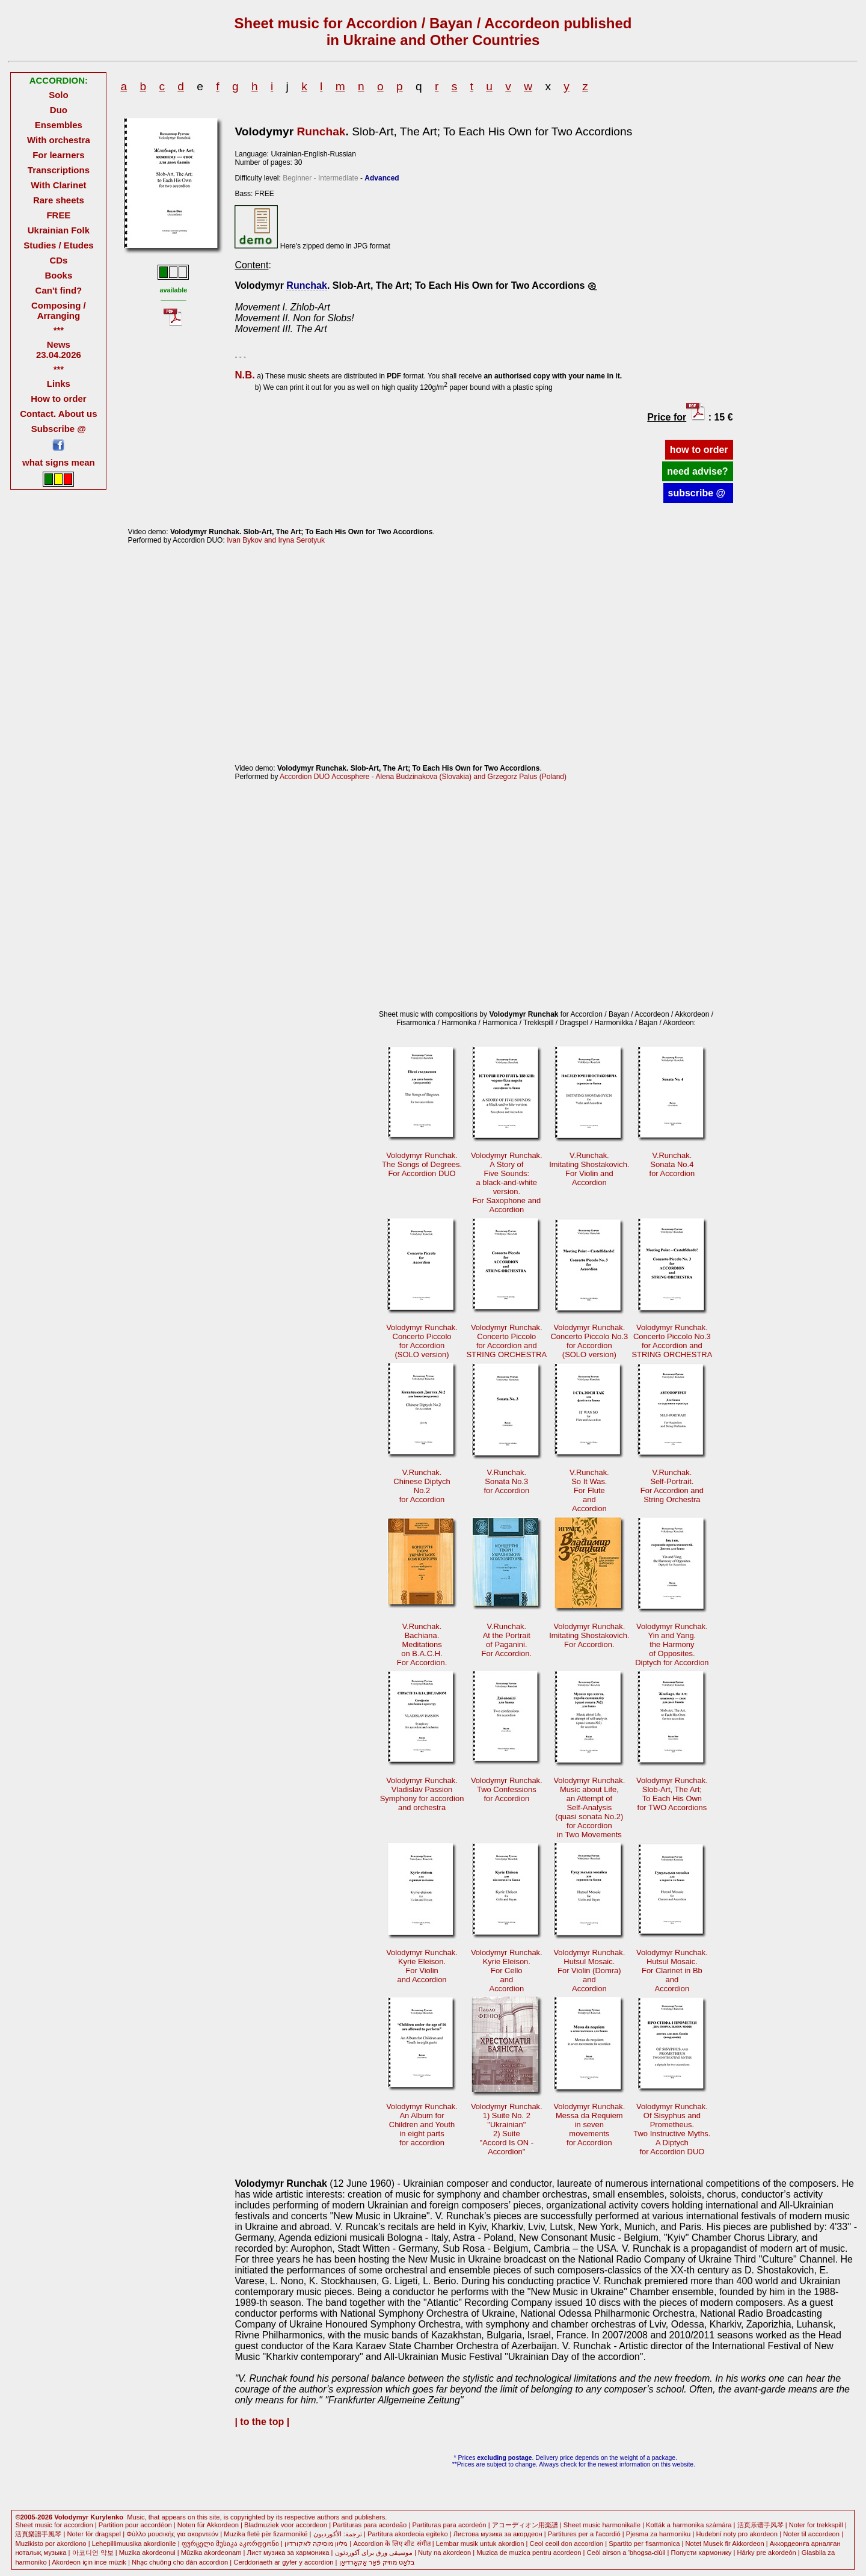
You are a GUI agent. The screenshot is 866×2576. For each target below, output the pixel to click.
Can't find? (58, 290)
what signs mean (58, 462)
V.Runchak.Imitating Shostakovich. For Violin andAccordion (589, 1169)
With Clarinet (58, 185)
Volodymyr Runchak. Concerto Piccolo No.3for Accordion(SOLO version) (589, 1341)
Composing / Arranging (58, 310)
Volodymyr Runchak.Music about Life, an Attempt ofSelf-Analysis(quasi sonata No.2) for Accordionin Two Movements (589, 1807)
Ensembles (58, 125)
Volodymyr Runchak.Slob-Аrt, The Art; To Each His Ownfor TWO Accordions (672, 1794)
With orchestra (58, 140)
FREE (58, 215)
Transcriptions (59, 170)
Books (59, 275)
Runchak (320, 131)
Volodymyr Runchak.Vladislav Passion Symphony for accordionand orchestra (422, 1794)
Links (58, 383)
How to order (58, 398)
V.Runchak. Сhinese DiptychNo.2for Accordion (421, 1486)
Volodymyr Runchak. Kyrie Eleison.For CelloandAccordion (506, 1970)
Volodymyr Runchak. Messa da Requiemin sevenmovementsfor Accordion (589, 2124)
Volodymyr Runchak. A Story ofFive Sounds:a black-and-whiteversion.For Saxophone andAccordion (506, 1182)
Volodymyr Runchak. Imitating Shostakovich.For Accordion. (589, 1635)
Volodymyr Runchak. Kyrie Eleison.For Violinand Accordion (422, 1966)
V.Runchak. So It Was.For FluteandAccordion (589, 1490)
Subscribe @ (58, 429)
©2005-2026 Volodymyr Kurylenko (69, 2517)
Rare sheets (58, 200)
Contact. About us (58, 413)
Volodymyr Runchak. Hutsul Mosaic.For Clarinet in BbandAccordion (672, 1970)
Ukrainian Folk (59, 230)
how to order (699, 450)
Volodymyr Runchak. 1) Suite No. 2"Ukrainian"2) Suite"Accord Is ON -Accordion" (506, 2129)
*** (59, 330)
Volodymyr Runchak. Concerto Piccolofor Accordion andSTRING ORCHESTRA (506, 1341)
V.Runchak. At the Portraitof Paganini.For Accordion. (507, 1640)
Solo (58, 95)
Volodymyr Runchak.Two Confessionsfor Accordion (506, 1789)
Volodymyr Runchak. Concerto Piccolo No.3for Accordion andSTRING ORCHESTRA (671, 1341)
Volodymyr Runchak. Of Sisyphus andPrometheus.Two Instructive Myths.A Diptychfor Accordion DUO (671, 2129)
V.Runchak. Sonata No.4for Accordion (672, 1164)
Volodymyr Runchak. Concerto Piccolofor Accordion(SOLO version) (422, 1341)
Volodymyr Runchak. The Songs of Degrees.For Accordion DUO (422, 1164)
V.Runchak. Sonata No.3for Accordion (507, 1481)
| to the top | (262, 2422)
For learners (58, 155)
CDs (58, 260)
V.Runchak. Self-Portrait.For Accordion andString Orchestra (672, 1486)
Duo (58, 110)
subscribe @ (698, 493)
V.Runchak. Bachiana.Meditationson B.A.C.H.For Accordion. (422, 1644)
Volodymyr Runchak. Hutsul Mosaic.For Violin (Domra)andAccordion (589, 1970)
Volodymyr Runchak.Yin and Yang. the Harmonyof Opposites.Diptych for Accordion (671, 1644)
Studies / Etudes (58, 245)
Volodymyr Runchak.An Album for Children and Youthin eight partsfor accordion (422, 2124)
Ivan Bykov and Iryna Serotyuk (276, 540)
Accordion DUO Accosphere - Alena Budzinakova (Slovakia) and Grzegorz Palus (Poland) (423, 776)
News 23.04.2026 (58, 349)
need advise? (697, 471)
